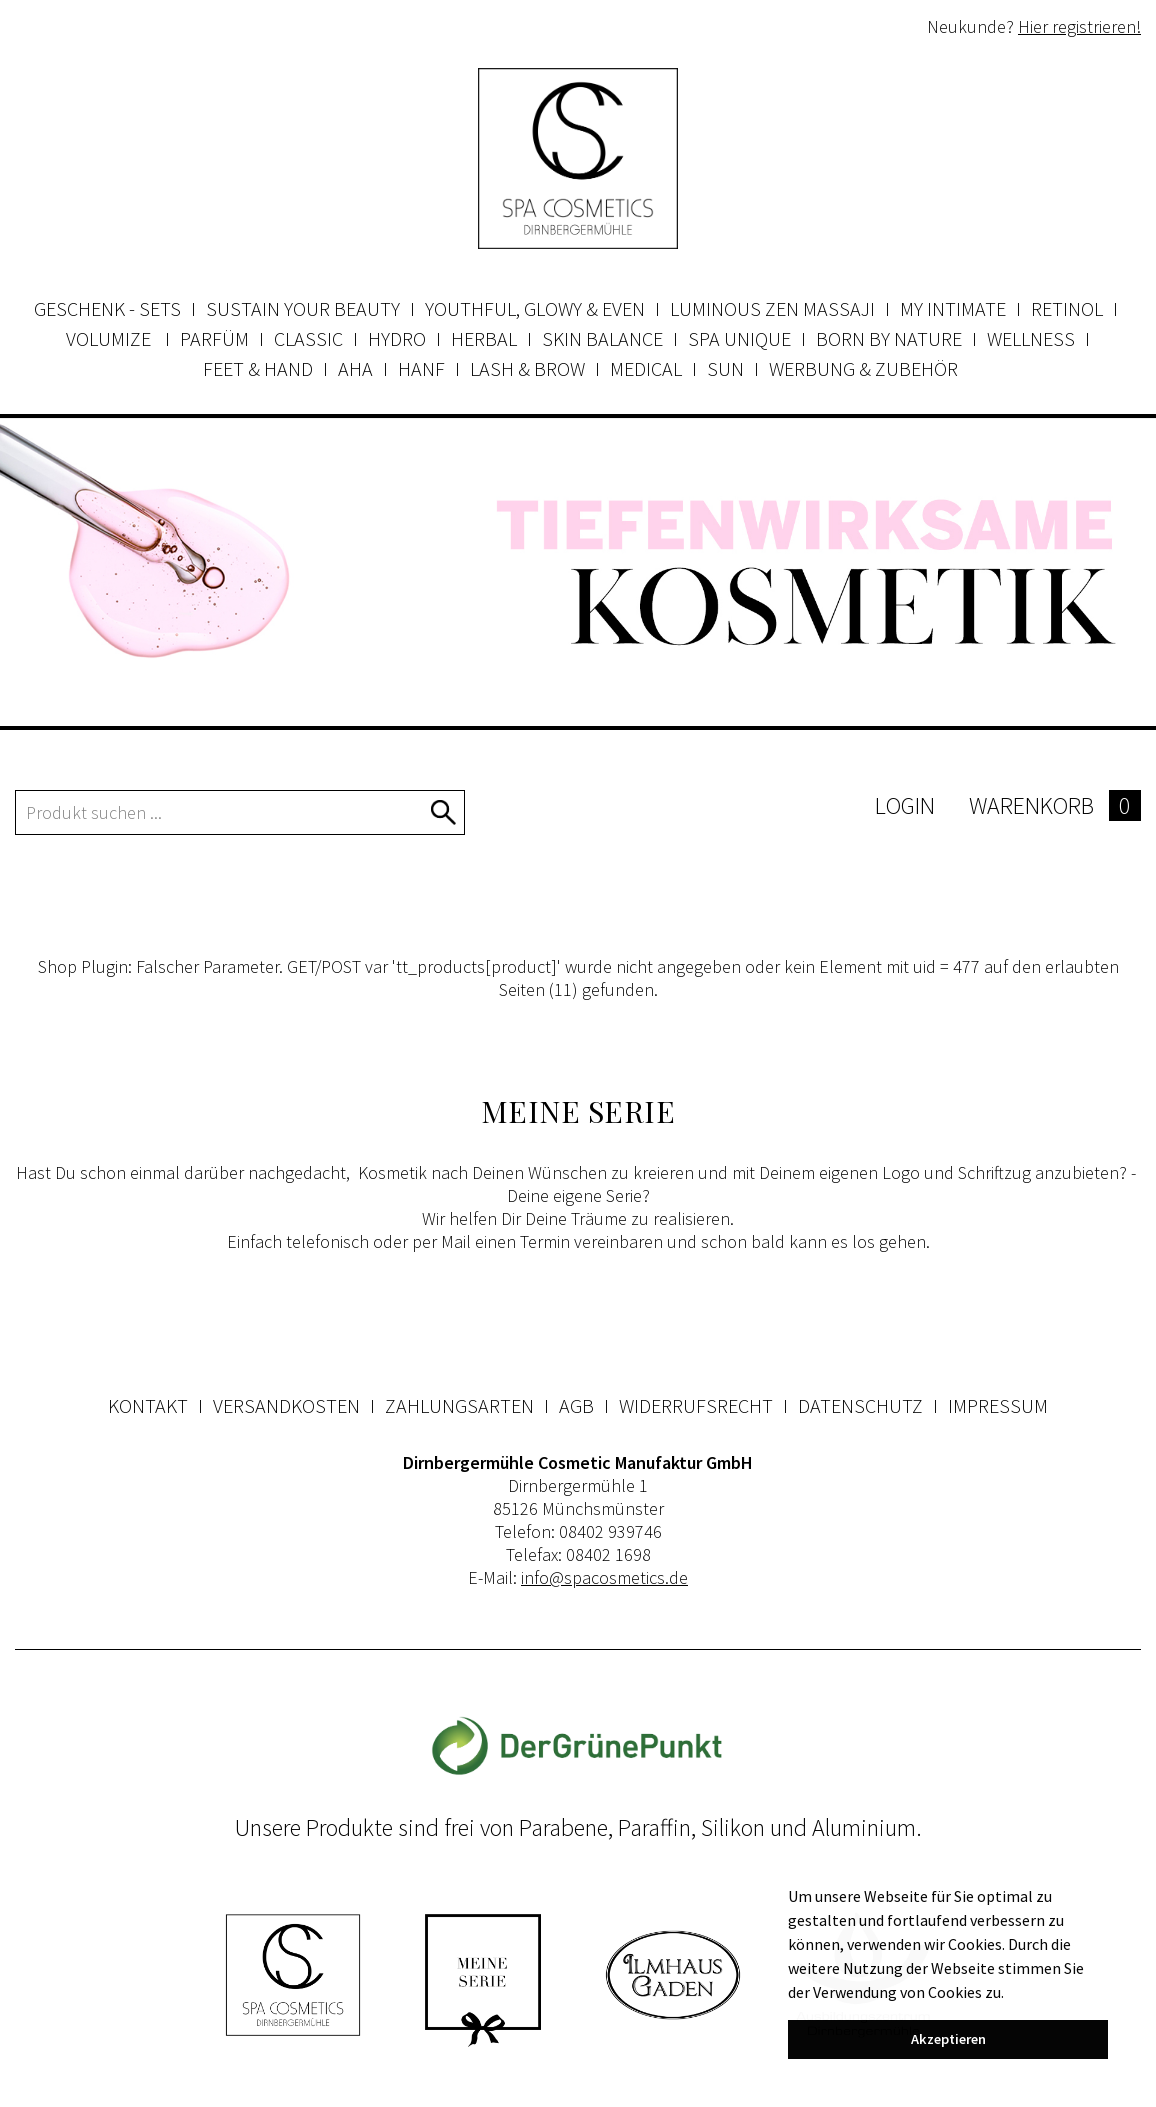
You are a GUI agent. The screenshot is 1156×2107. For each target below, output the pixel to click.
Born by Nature (889, 338)
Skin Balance (602, 338)
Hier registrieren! (1079, 26)
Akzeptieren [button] (948, 2039)
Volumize (110, 338)
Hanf (421, 368)
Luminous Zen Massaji (772, 308)
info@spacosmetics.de (604, 1577)
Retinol (1067, 308)
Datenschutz (860, 1405)
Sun (725, 368)
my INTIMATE (953, 308)
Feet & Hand (258, 368)
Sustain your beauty (303, 308)
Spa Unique (739, 338)
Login (905, 805)
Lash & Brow (527, 368)
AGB (576, 1405)
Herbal (484, 338)
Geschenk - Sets (107, 308)
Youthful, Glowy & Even (535, 308)
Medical (646, 368)
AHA (355, 368)
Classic (308, 338)
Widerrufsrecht (696, 1405)
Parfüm (214, 338)
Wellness (1031, 338)
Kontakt (148, 1405)
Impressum (998, 1405)
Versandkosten (286, 1405)
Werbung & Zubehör (863, 368)
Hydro (397, 338)
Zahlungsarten (459, 1405)
